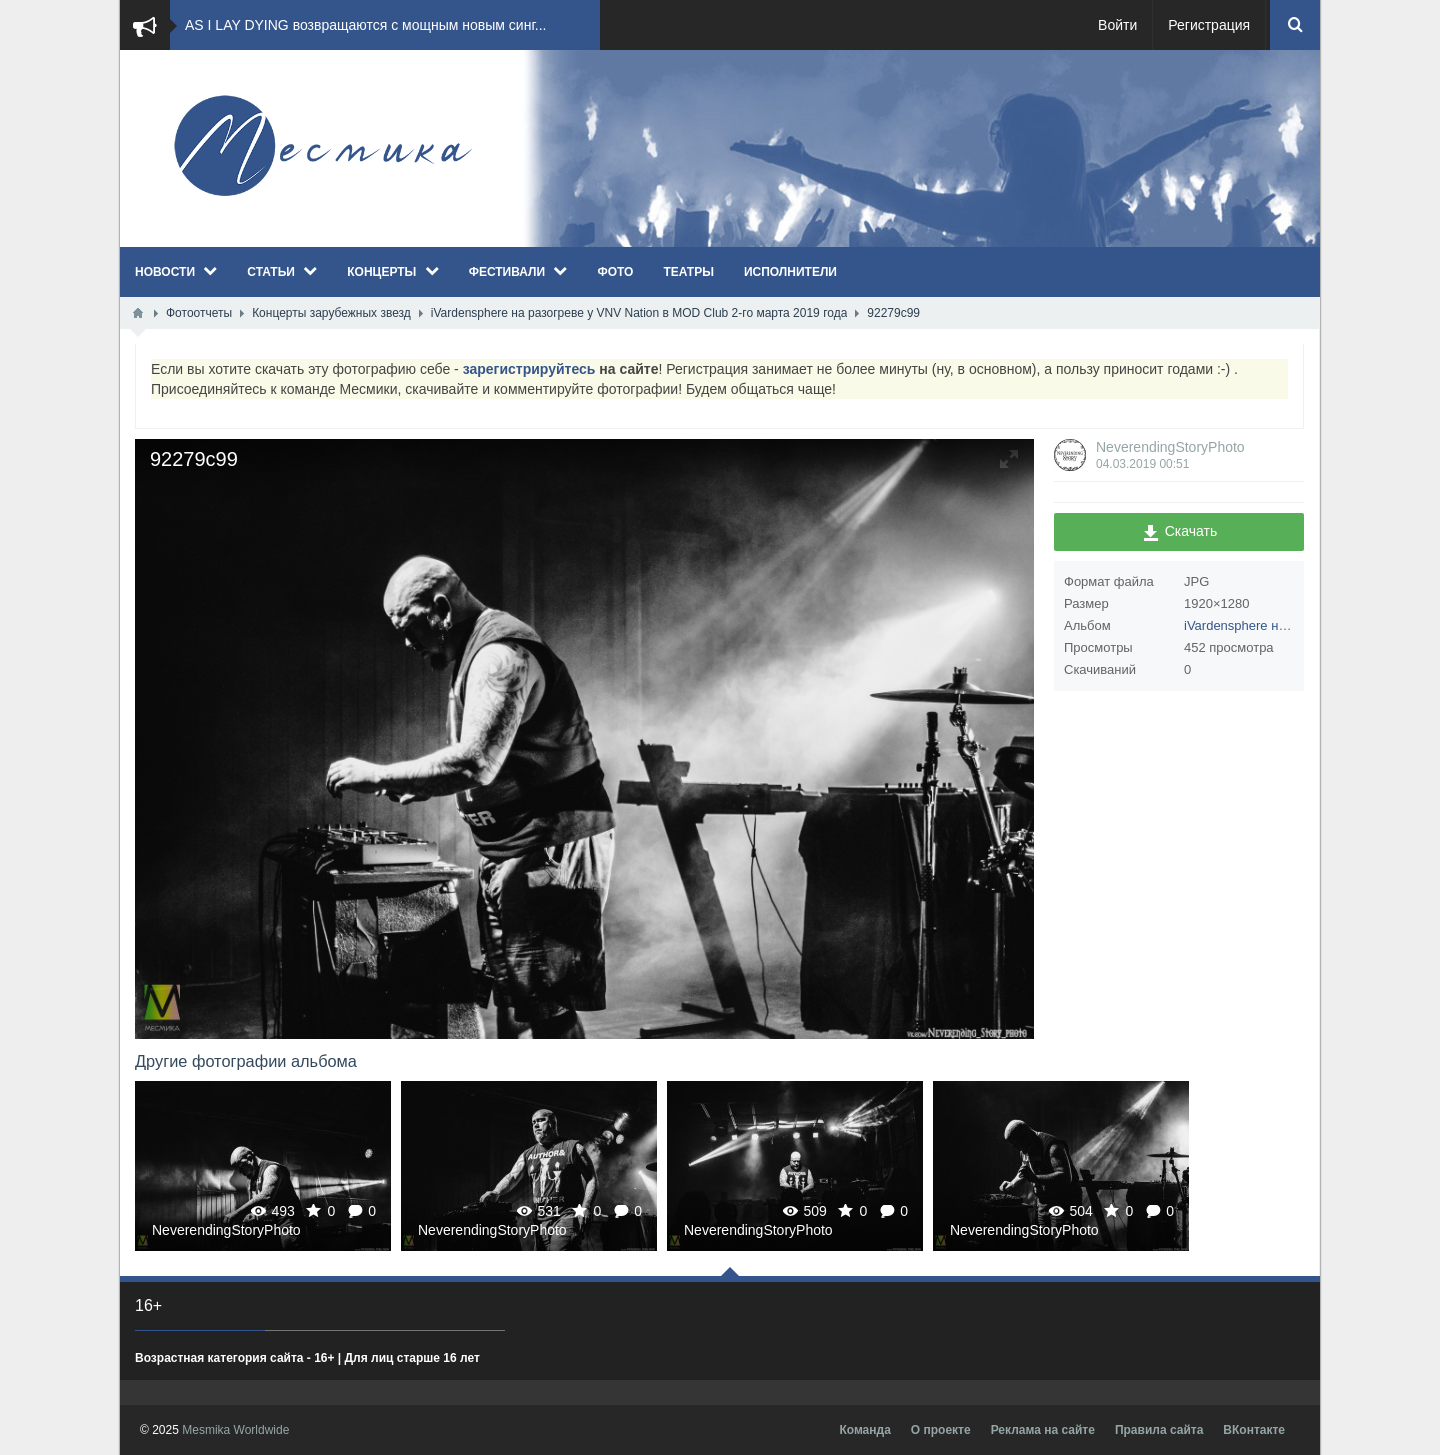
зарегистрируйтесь (529, 369)
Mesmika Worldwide (235, 1430)
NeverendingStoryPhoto (1170, 447)
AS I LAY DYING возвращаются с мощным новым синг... (365, 25)
